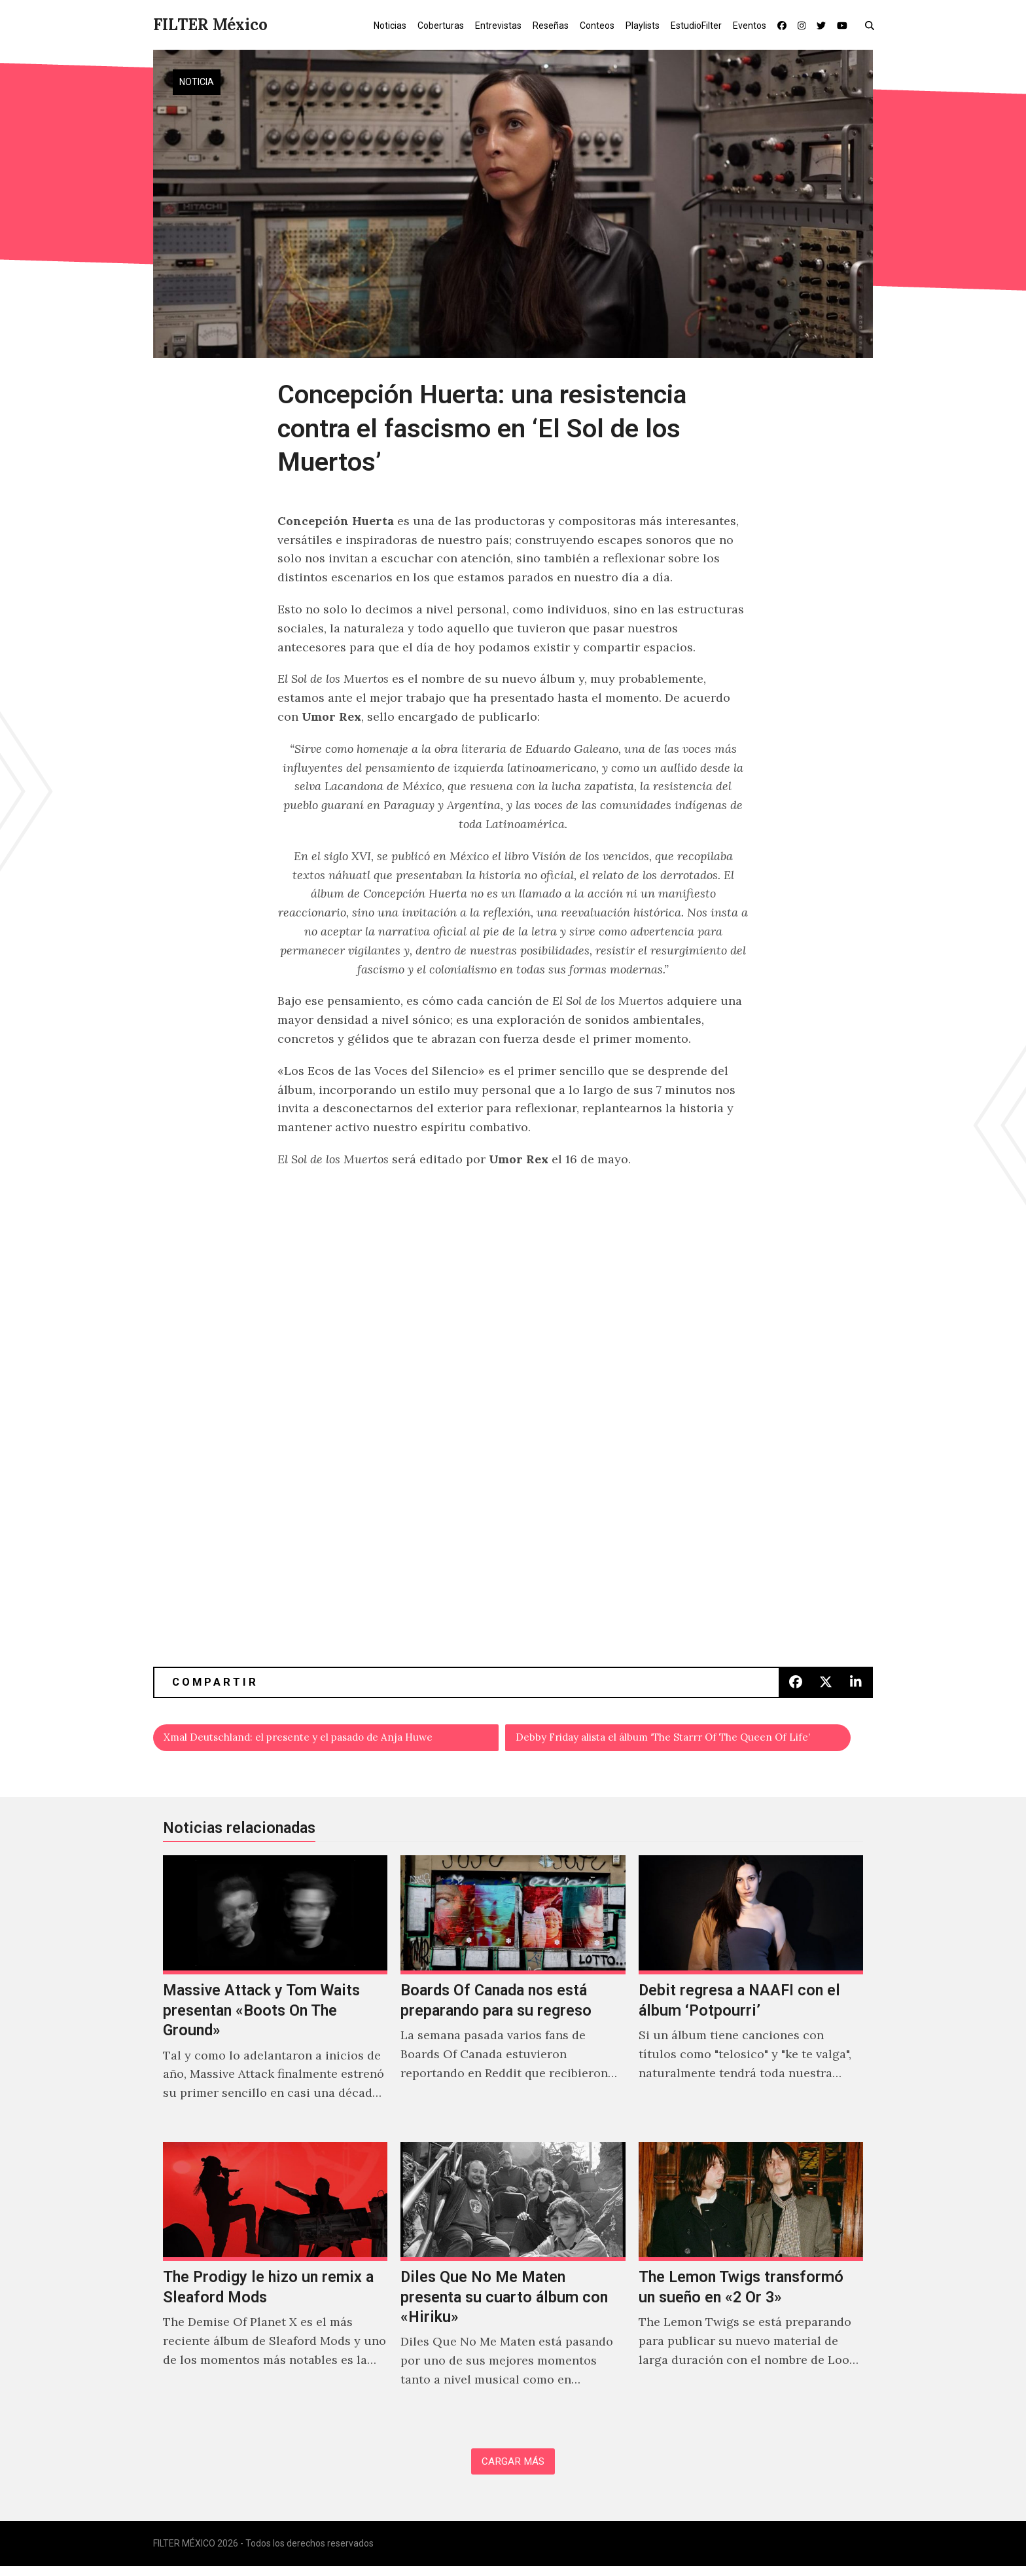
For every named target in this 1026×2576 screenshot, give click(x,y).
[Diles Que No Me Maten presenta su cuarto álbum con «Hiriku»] (512, 2283)
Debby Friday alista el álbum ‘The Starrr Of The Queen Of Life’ (684, 1739)
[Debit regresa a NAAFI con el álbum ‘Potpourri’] (751, 1996)
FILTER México (210, 24)
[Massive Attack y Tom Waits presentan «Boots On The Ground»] (275, 1996)
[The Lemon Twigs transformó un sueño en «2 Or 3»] (751, 2283)
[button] (872, 25)
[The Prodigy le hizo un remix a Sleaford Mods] (275, 2283)
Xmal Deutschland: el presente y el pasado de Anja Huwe (326, 1739)
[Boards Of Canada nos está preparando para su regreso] (512, 1996)
